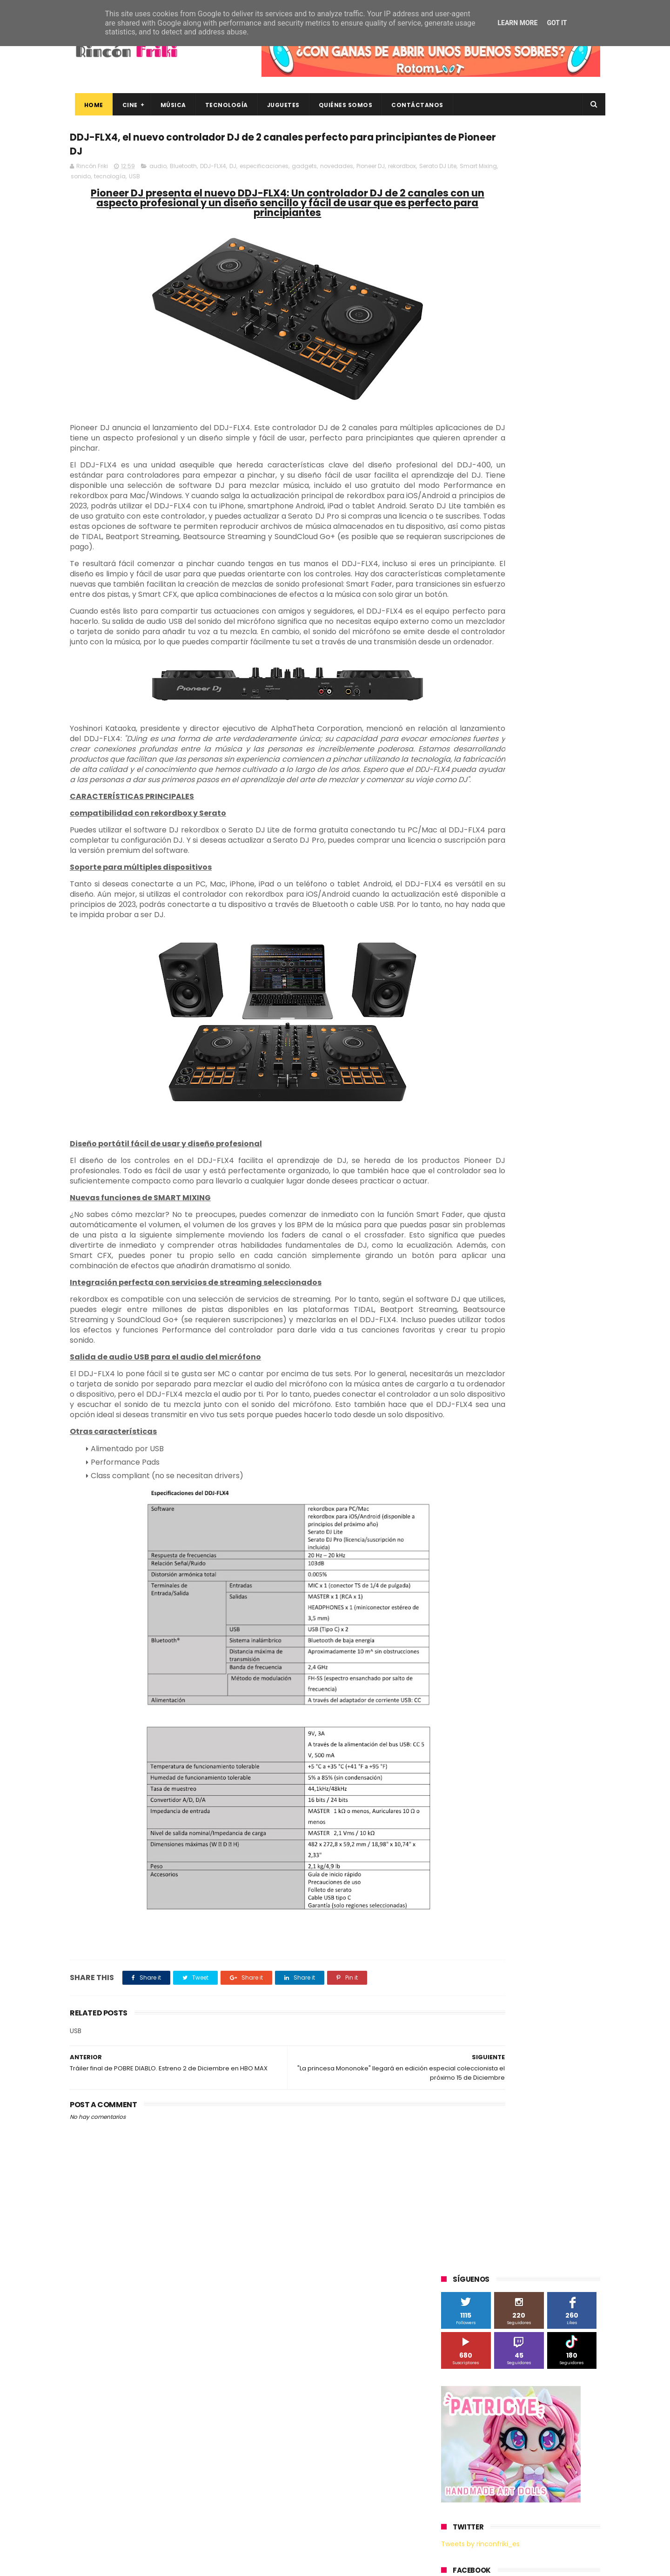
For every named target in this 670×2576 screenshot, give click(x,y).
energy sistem (467, 926)
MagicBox (550, 719)
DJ (232, 171)
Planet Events (568, 754)
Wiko (568, 857)
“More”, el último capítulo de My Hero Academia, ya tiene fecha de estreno (537, 2435)
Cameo (580, 668)
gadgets (304, 171)
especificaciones (264, 171)
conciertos (510, 892)
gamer (548, 926)
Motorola (560, 737)
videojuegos (532, 961)
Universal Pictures (471, 857)
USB (215, 181)
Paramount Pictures (507, 754)
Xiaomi (456, 875)
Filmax (537, 685)
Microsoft (521, 737)
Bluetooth (183, 171)
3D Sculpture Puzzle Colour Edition (495, 633)
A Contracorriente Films (480, 651)
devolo (536, 909)
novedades (336, 171)
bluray (521, 875)
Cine (125, 105)
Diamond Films (493, 685)
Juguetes (278, 105)
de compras (497, 909)
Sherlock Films (490, 771)
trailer (454, 961)
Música (168, 105)
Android (457, 668)
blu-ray (489, 875)
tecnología (191, 181)
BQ (485, 668)
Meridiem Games (471, 737)
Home (88, 105)
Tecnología (221, 105)
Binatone (515, 668)
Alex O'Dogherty (550, 651)
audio (158, 171)
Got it (557, 23)
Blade (549, 668)
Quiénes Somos (341, 105)
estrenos (514, 926)
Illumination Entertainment (485, 719)
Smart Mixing (129, 181)
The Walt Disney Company (484, 806)
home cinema (466, 943)
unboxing (489, 961)
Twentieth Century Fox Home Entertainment (510, 840)
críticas (456, 909)
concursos (553, 892)
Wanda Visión (529, 857)
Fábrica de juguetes (474, 702)
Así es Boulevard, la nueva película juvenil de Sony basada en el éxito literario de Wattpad (539, 2478)
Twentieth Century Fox (479, 823)
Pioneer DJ (370, 171)
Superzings (576, 788)
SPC (451, 771)
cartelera (556, 875)
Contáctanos (413, 105)
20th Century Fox (471, 616)
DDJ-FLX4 (213, 171)
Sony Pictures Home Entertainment (497, 788)
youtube (575, 961)
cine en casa (464, 892)
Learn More (517, 23)
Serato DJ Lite (89, 181)
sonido (162, 181)
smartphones (519, 943)
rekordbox (402, 171)
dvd (564, 909)
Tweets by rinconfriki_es (480, 401)
